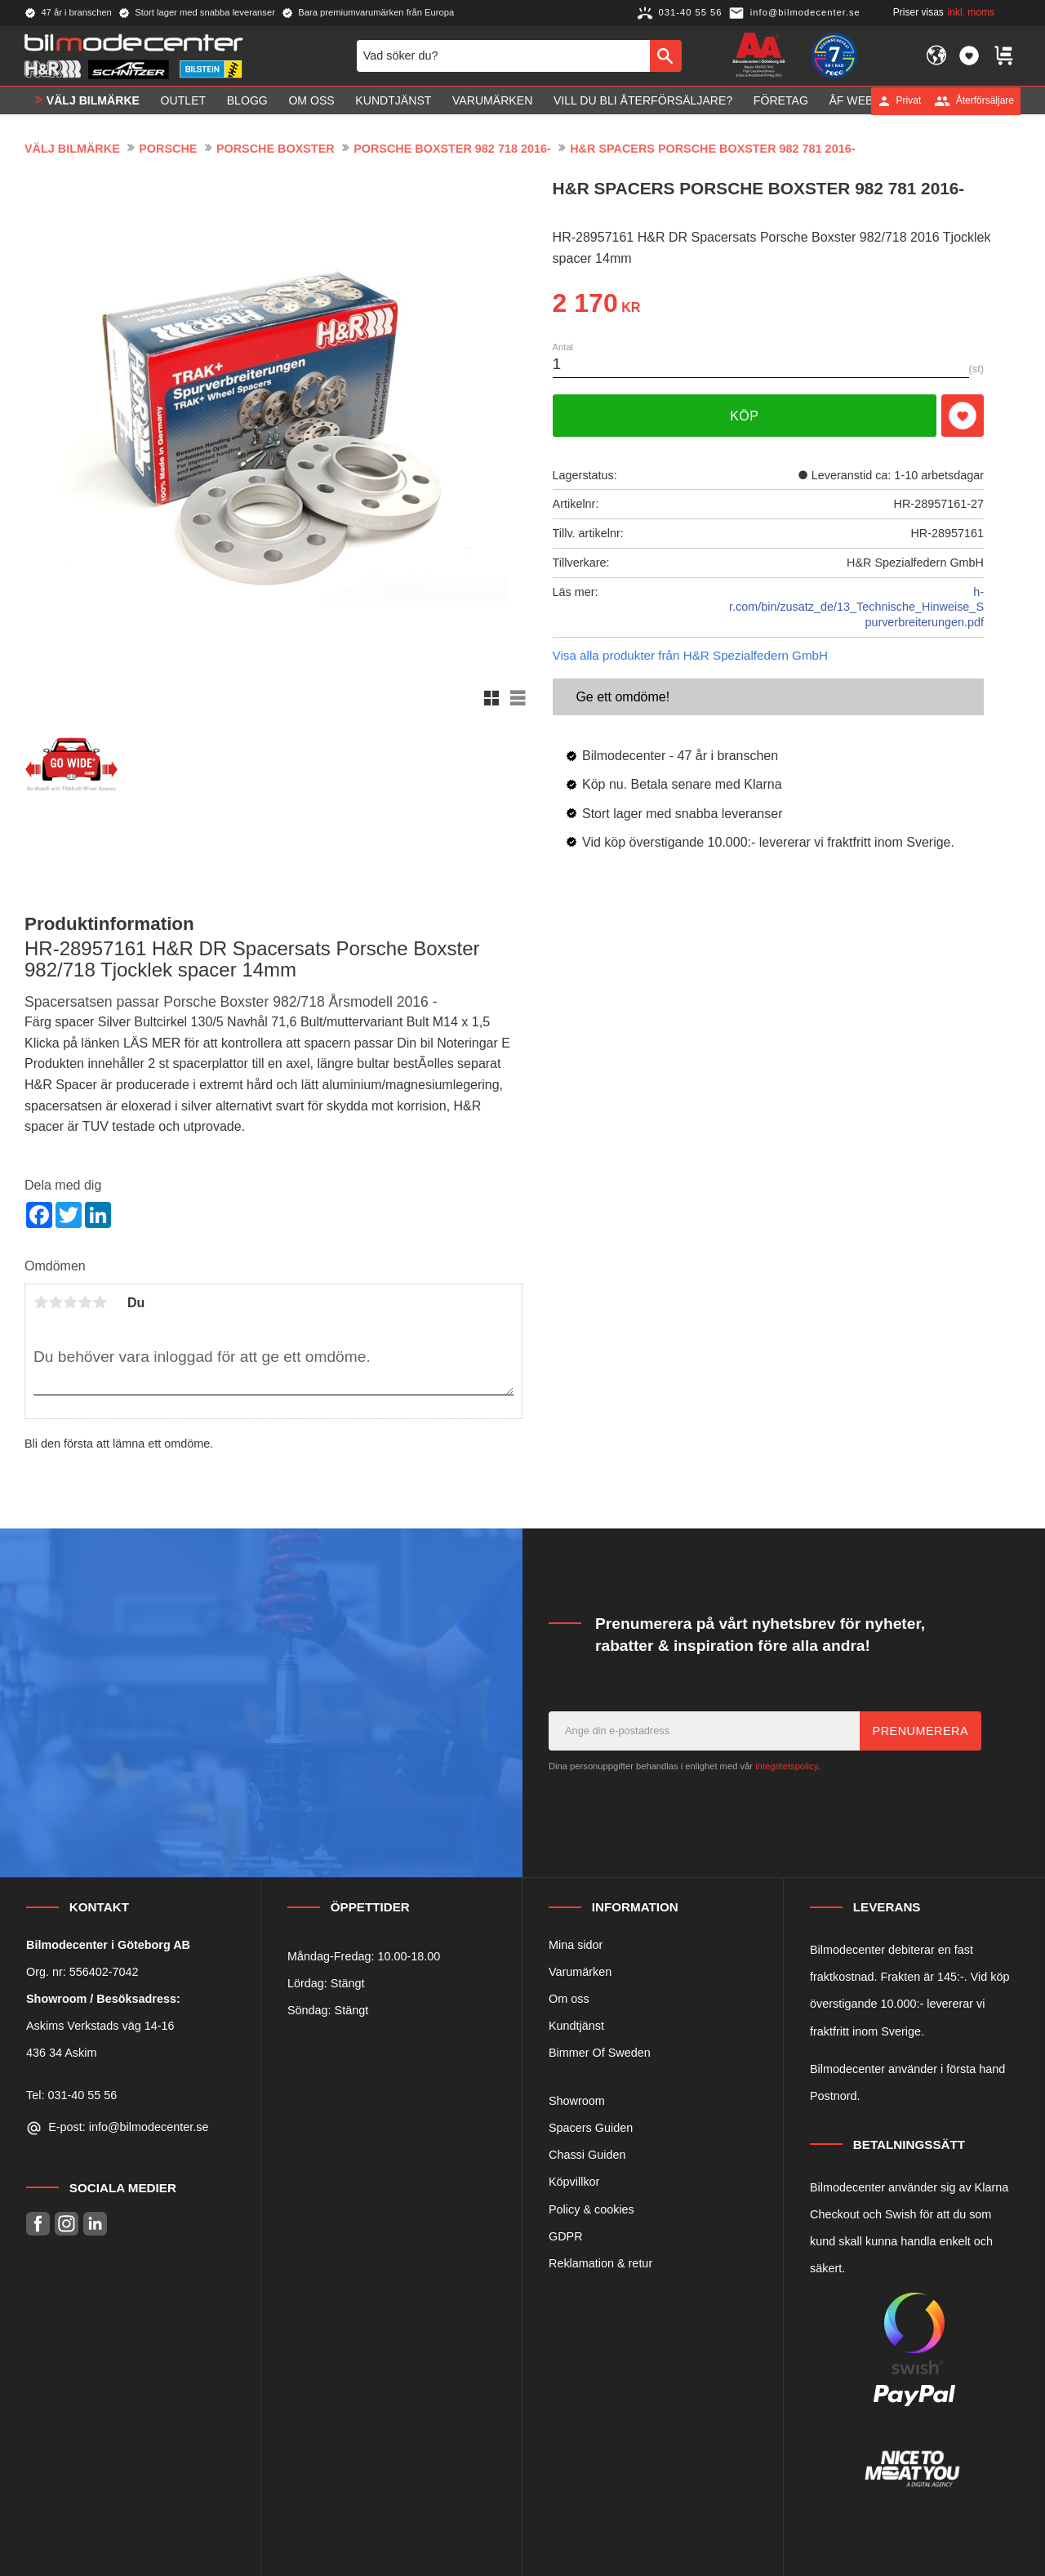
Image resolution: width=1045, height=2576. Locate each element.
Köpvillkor (574, 2181)
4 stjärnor (85, 1302)
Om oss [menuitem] (311, 100)
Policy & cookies (591, 2209)
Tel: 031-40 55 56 (71, 2095)
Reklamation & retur (600, 2263)
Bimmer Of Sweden (600, 2052)
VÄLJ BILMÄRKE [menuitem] (93, 100)
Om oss (569, 1998)
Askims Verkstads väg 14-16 (100, 2025)
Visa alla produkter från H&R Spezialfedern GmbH (690, 655)
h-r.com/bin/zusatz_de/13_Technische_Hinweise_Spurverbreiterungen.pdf (856, 607)
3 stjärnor (70, 1302)
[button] (969, 55)
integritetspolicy (786, 1766)
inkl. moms (971, 12)
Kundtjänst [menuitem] (393, 100)
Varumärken (580, 1971)
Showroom (577, 2100)
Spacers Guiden (591, 2127)
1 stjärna (40, 1302)
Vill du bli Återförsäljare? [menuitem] (643, 100)
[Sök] (666, 55)
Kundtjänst (576, 2025)
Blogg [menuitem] (247, 100)
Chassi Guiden (587, 2154)
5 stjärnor (99, 1302)
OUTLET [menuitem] (184, 100)
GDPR (566, 2236)
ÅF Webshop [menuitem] (867, 100)
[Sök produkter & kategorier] (503, 55)
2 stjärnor (55, 1302)
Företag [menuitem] (781, 100)
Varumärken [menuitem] (492, 100)
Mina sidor (576, 1944)
